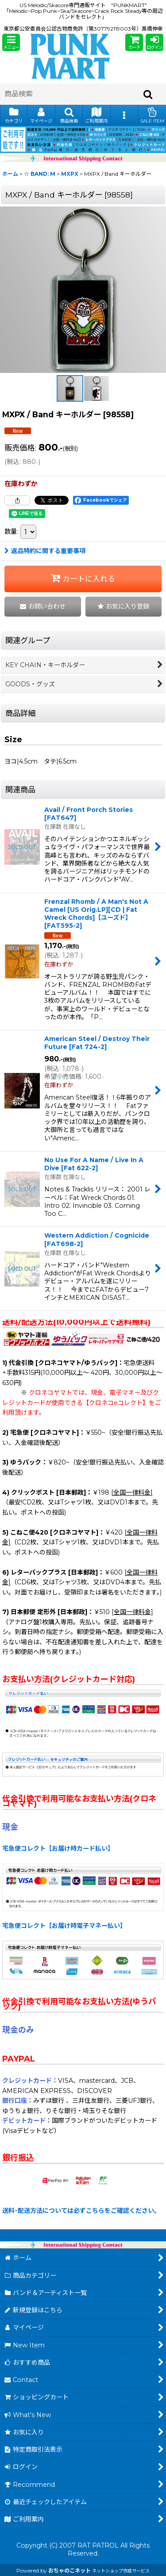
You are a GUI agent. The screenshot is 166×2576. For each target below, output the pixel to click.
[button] (11, 42)
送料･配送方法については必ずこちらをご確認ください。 (81, 2211)
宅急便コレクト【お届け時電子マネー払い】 (64, 1926)
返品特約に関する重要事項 (44, 551)
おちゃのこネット (69, 2570)
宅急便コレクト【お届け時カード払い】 (58, 1848)
